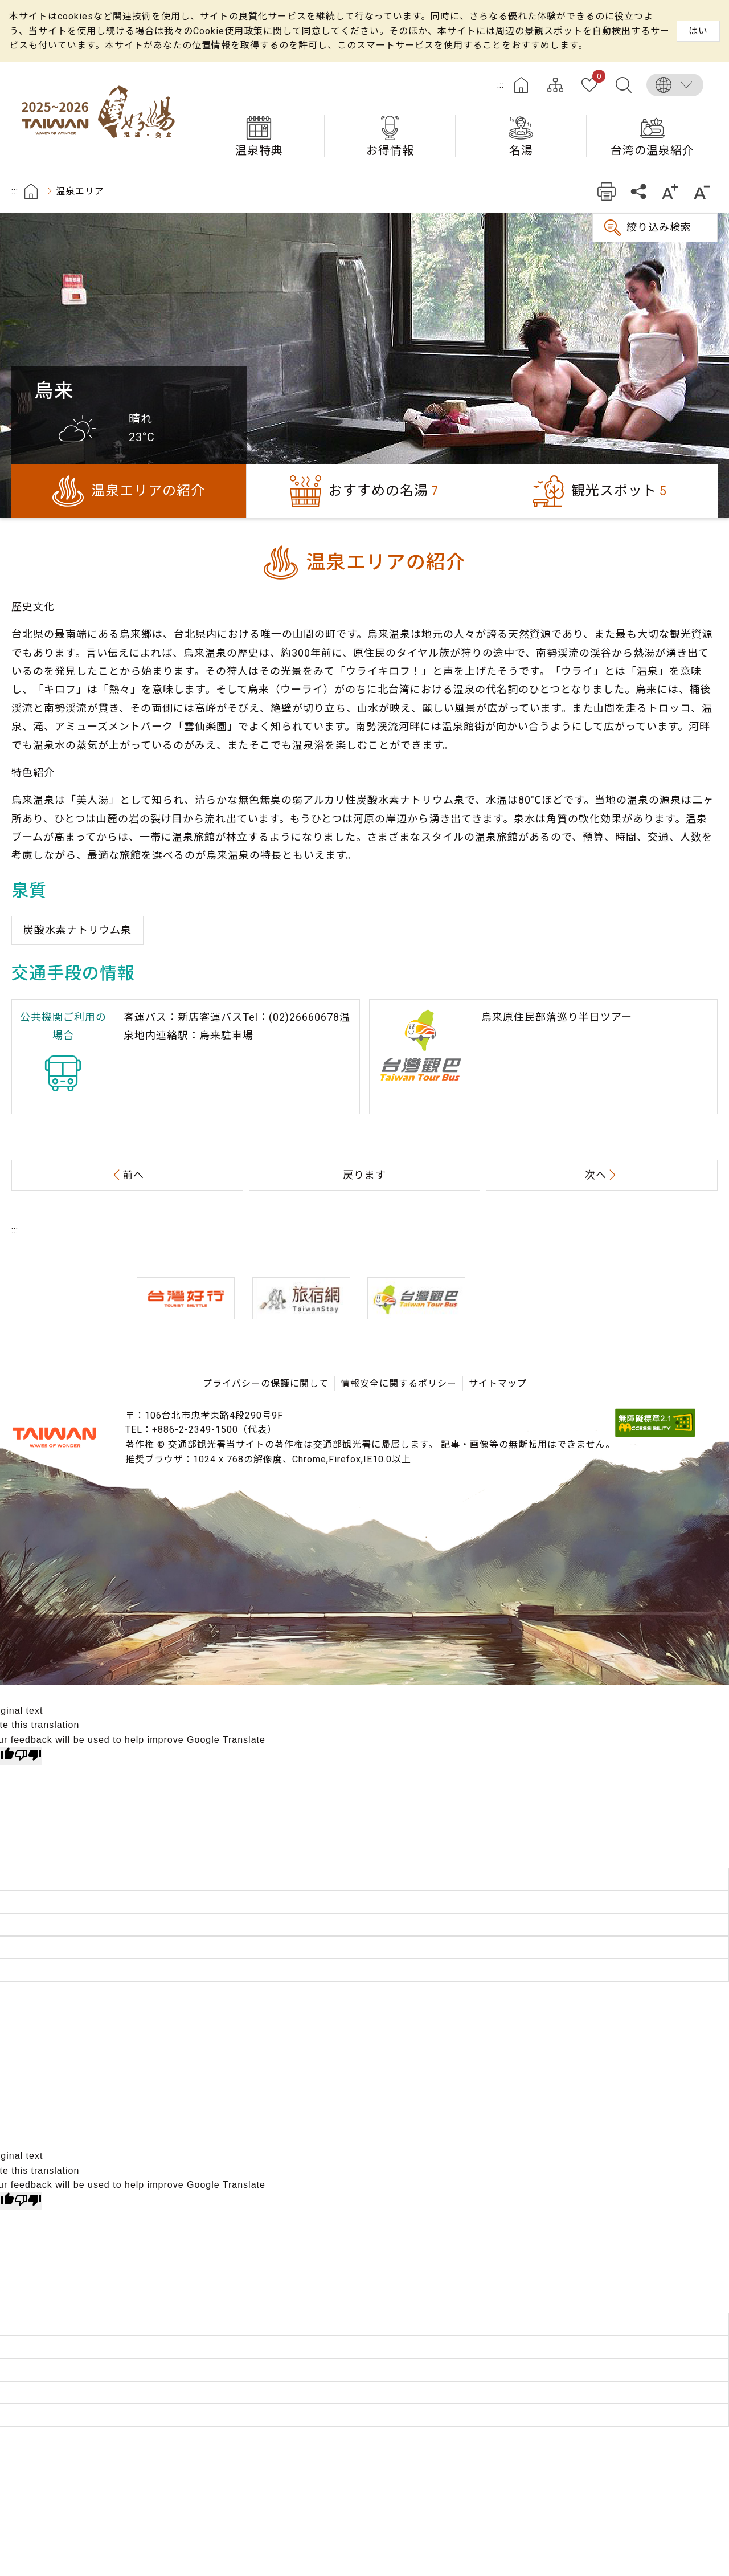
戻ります (364, 1175)
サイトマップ (555, 85)
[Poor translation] (28, 1756)
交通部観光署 (54, 1437)
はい (698, 31)
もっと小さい (702, 191)
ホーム (521, 85)
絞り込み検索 (658, 227)
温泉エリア (80, 191)
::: (500, 84)
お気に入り (596, 78)
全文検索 (623, 85)
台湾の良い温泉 (102, 113)
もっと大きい (670, 191)
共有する (638, 191)
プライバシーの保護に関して (266, 1383)
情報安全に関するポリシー (399, 1383)
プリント (606, 191)
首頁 (31, 191)
